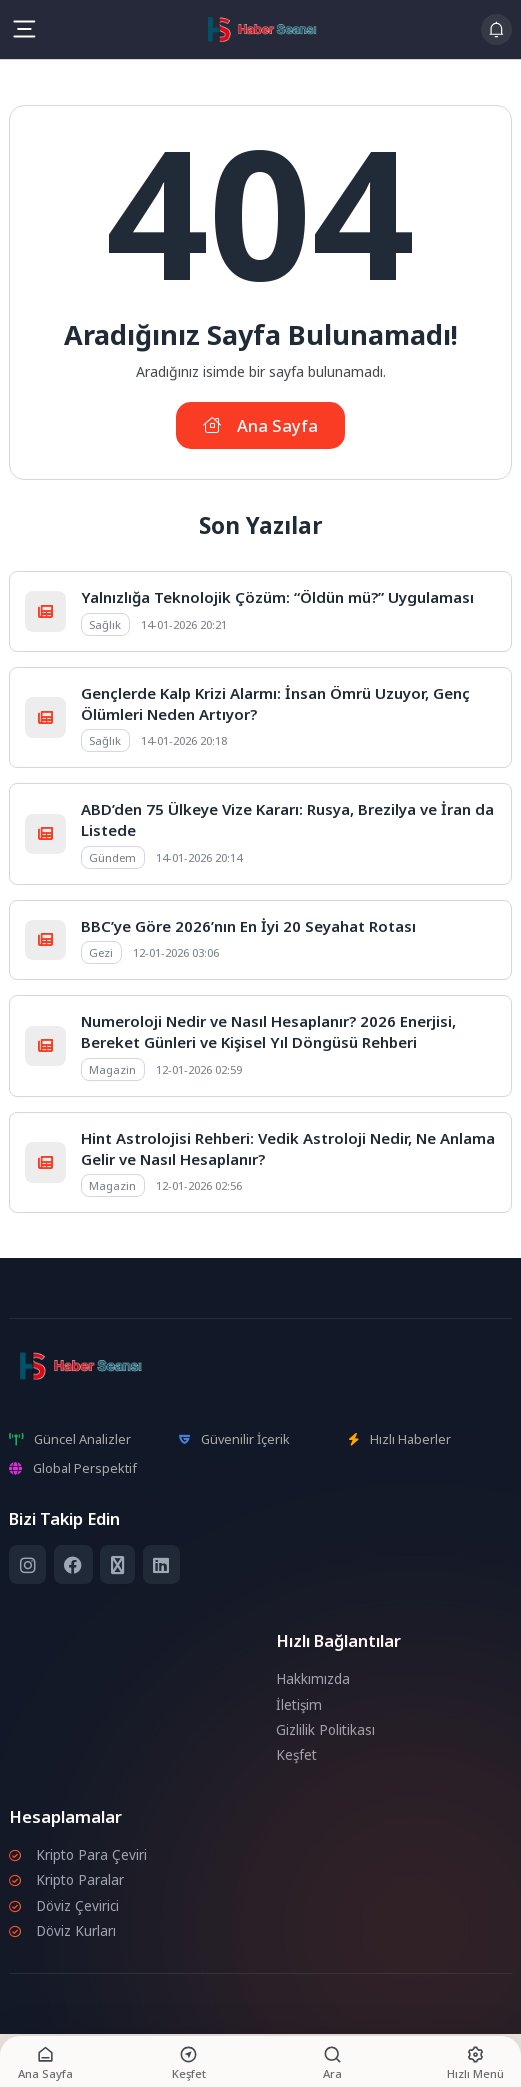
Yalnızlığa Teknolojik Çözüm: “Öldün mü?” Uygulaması (277, 597)
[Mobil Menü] (24, 29)
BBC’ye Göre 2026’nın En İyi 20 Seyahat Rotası (248, 926)
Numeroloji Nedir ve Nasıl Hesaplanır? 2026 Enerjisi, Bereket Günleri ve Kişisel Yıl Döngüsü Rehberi (268, 1031)
